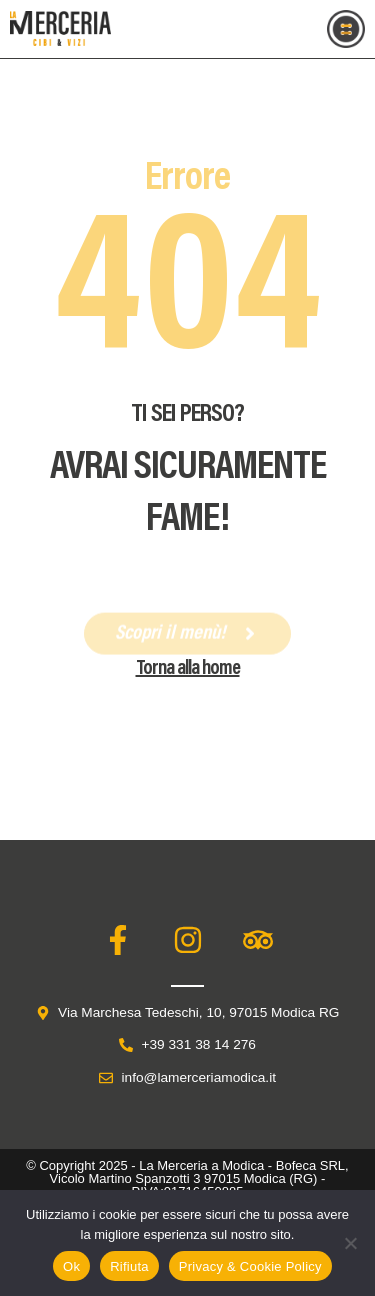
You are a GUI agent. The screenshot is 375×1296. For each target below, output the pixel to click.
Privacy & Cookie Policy (250, 1266)
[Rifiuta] (350, 1243)
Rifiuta (129, 1266)
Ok (71, 1266)
